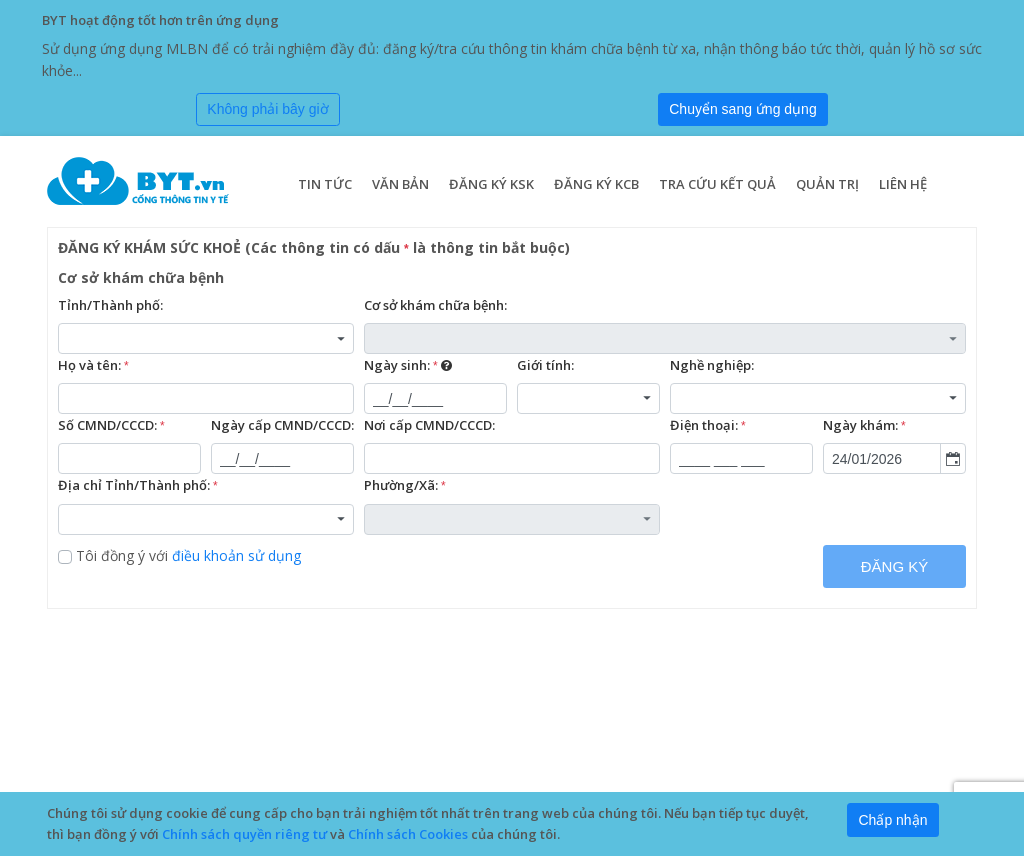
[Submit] (743, 110)
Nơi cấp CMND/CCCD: (429, 425)
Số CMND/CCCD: (111, 426)
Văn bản (400, 184)
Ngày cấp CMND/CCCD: (282, 425)
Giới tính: (545, 365)
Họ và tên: (93, 366)
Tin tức (325, 184)
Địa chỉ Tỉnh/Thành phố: (138, 486)
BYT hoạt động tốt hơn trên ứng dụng (160, 20)
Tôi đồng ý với (179, 555)
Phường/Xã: (405, 486)
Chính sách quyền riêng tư (244, 834)
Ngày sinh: (408, 366)
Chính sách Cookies (408, 834)
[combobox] (206, 338)
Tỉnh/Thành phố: (110, 305)
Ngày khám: (864, 426)
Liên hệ (903, 184)
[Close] (268, 110)
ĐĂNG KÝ (895, 566)
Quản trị (827, 184)
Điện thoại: (708, 426)
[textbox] (206, 398)
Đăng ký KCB (596, 184)
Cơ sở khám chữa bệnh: (435, 305)
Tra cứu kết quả (717, 184)
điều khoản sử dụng (236, 555)
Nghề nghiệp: (712, 365)
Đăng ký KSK (491, 184)
